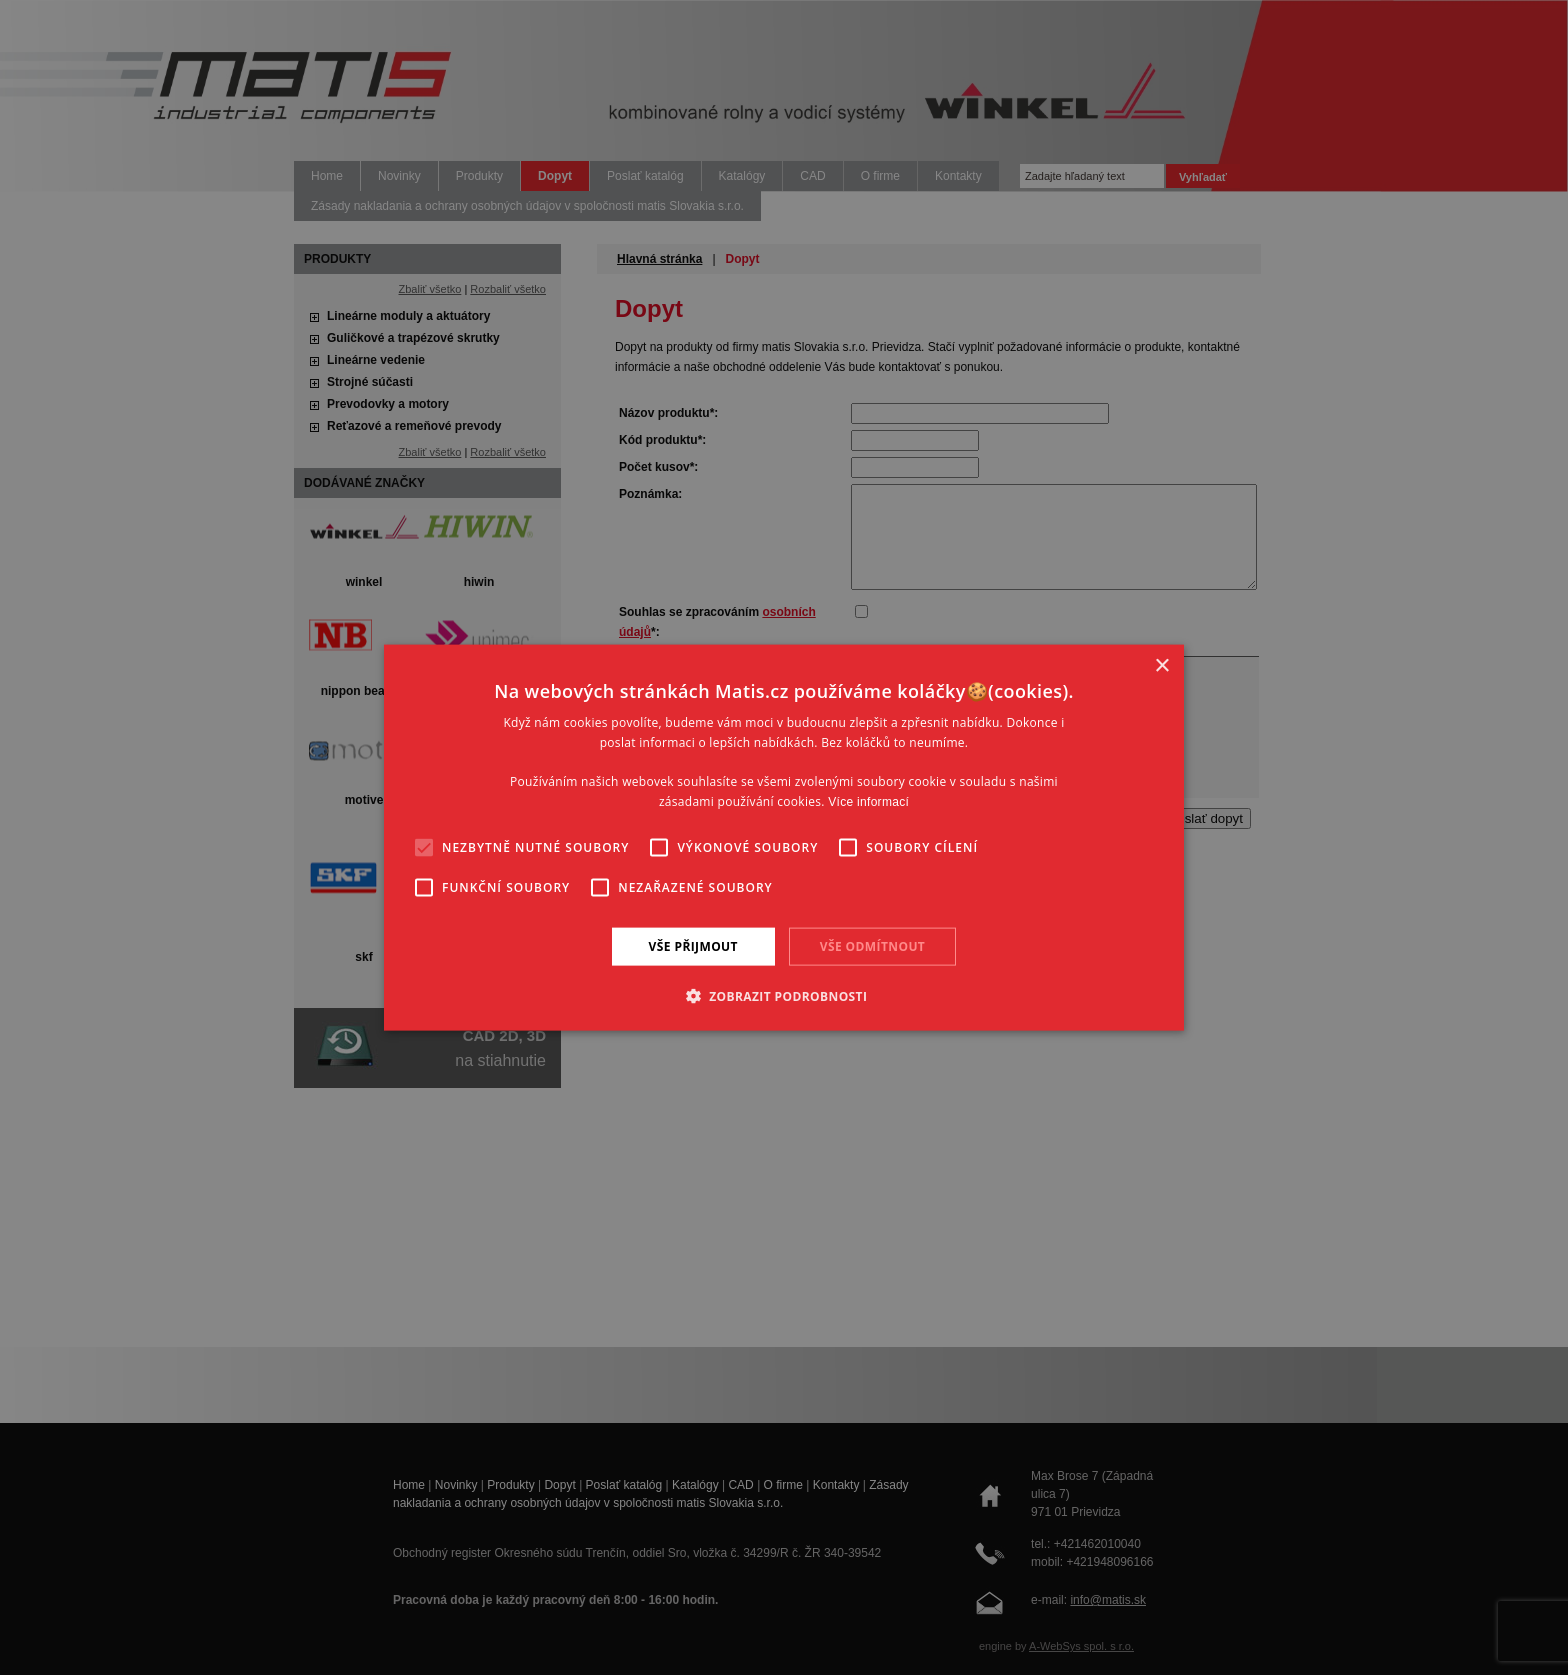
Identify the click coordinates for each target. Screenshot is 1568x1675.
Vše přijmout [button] (693, 945)
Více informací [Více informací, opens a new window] (868, 802)
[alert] (784, 837)
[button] (784, 996)
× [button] (1161, 665)
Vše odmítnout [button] (872, 945)
